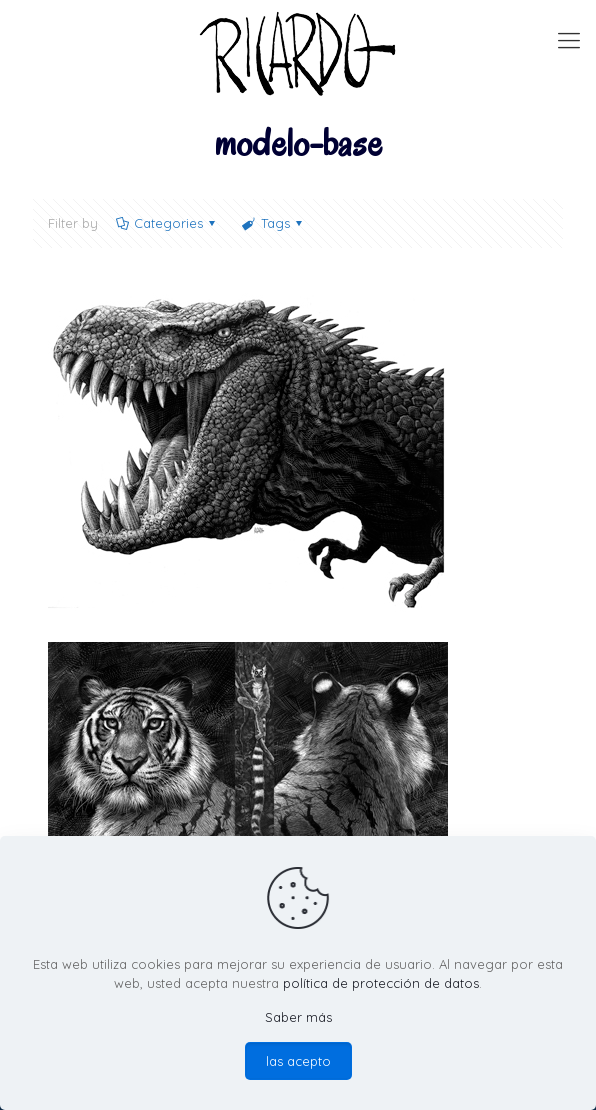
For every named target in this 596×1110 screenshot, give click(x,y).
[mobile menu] (569, 40)
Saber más (298, 1017)
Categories (167, 223)
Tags (273, 223)
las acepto (298, 1061)
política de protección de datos (381, 983)
